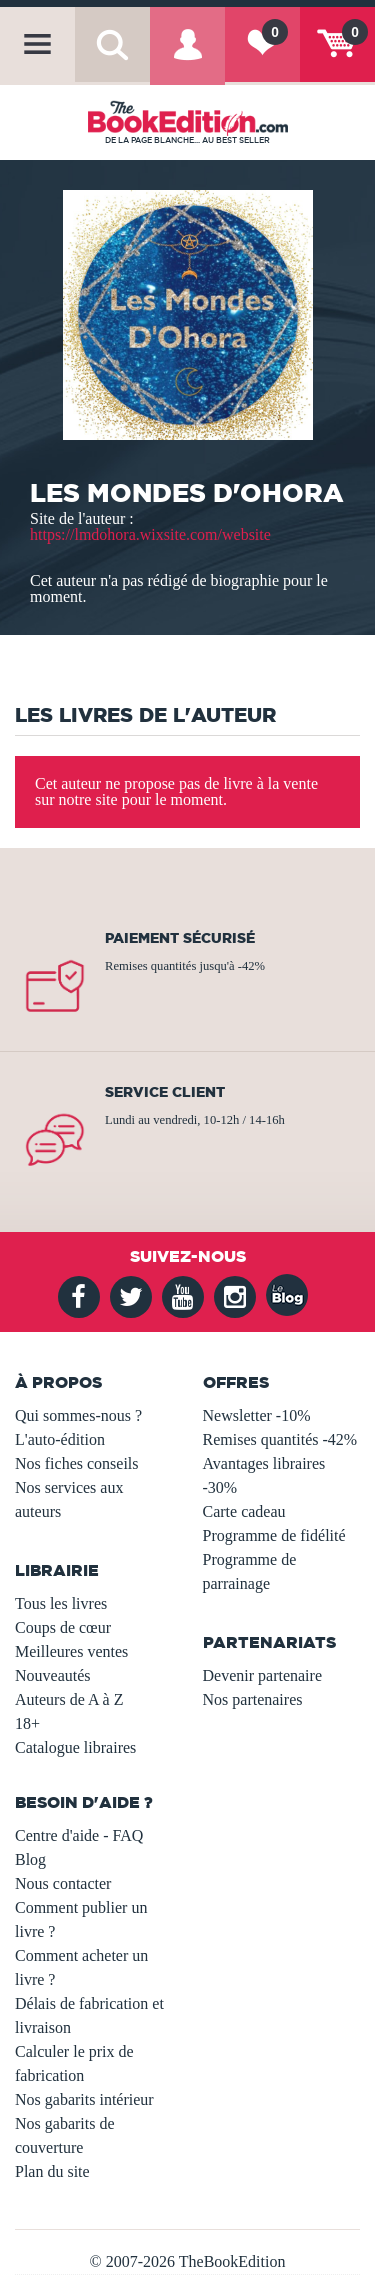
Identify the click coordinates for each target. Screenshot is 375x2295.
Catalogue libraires (75, 1747)
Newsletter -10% (257, 1415)
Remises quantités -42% (280, 1439)
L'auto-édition (60, 1439)
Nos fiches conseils (77, 1463)
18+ (27, 1723)
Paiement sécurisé (180, 938)
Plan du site (52, 2171)
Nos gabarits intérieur (84, 2099)
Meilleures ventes (71, 1651)
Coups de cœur (63, 1627)
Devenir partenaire (262, 1675)
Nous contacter (63, 1883)
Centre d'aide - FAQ (79, 1835)
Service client (165, 1092)
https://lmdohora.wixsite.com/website (150, 534)
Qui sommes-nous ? (78, 1415)
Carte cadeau (244, 1511)
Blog (30, 1859)
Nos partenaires (253, 1699)
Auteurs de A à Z (69, 1699)
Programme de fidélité (274, 1535)
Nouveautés (53, 1675)
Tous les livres (61, 1603)
